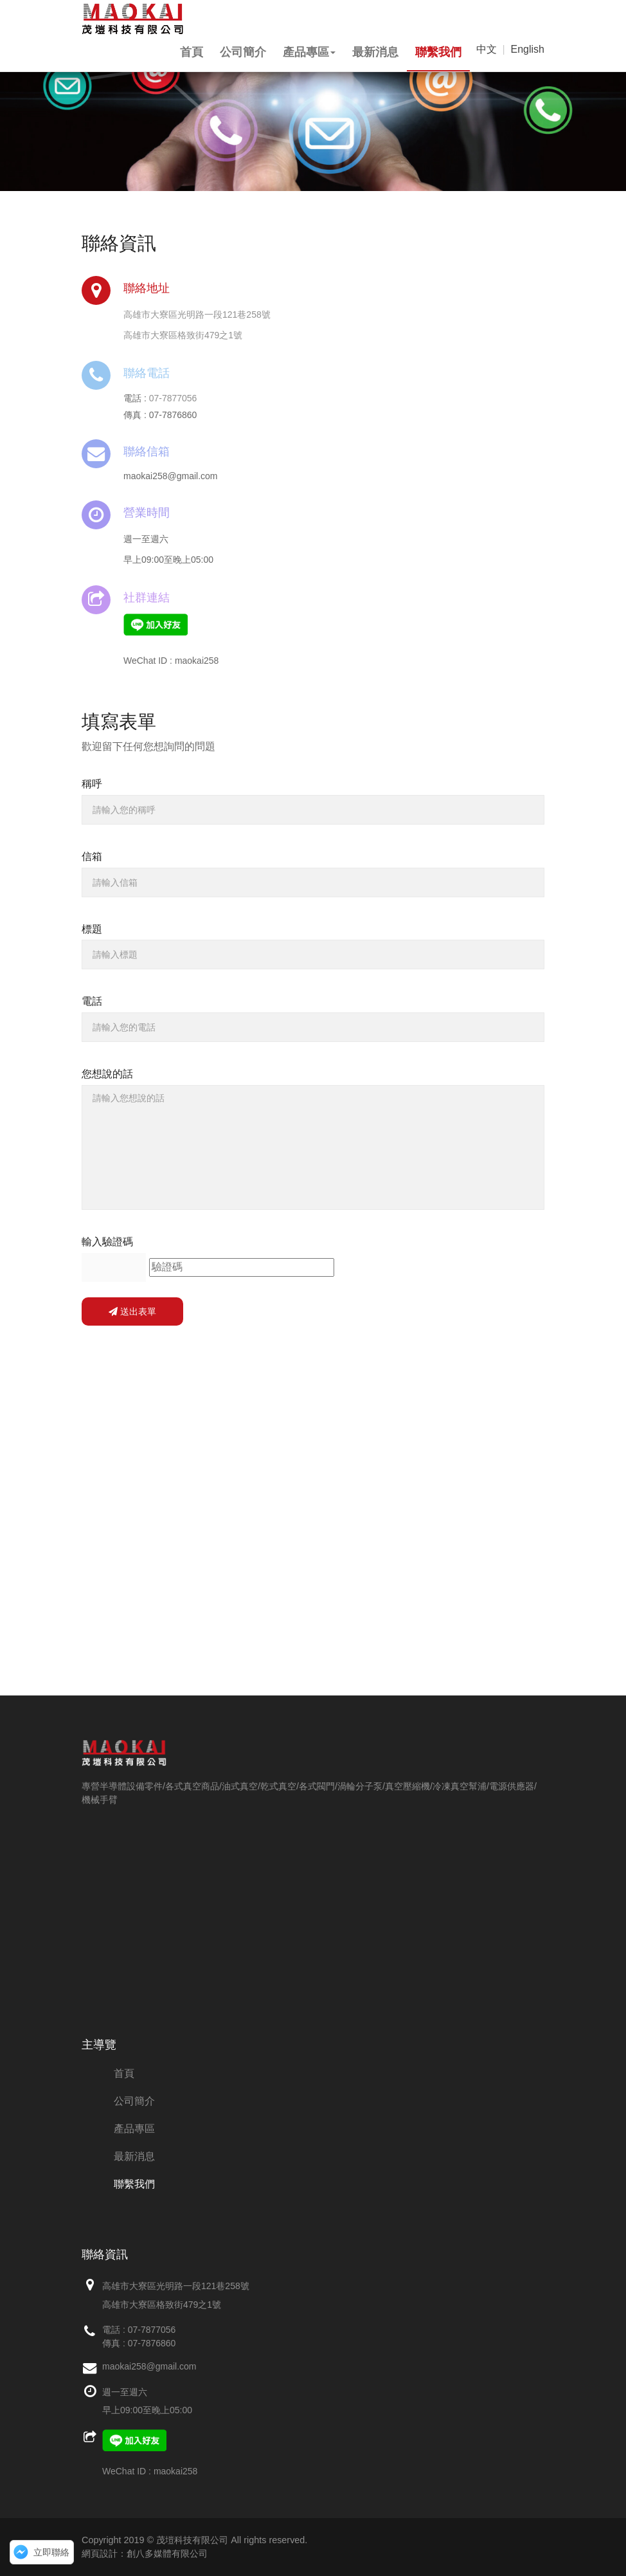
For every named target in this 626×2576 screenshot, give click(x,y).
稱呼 (92, 783)
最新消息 (375, 52)
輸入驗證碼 (107, 1241)
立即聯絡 (51, 2552)
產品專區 (309, 52)
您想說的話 (107, 1073)
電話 (92, 1001)
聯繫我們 (438, 52)
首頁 (191, 52)
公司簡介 (243, 52)
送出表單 (132, 1311)
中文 (486, 49)
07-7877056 (173, 398)
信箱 (92, 856)
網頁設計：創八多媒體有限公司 (145, 2553)
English (527, 49)
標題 (92, 929)
